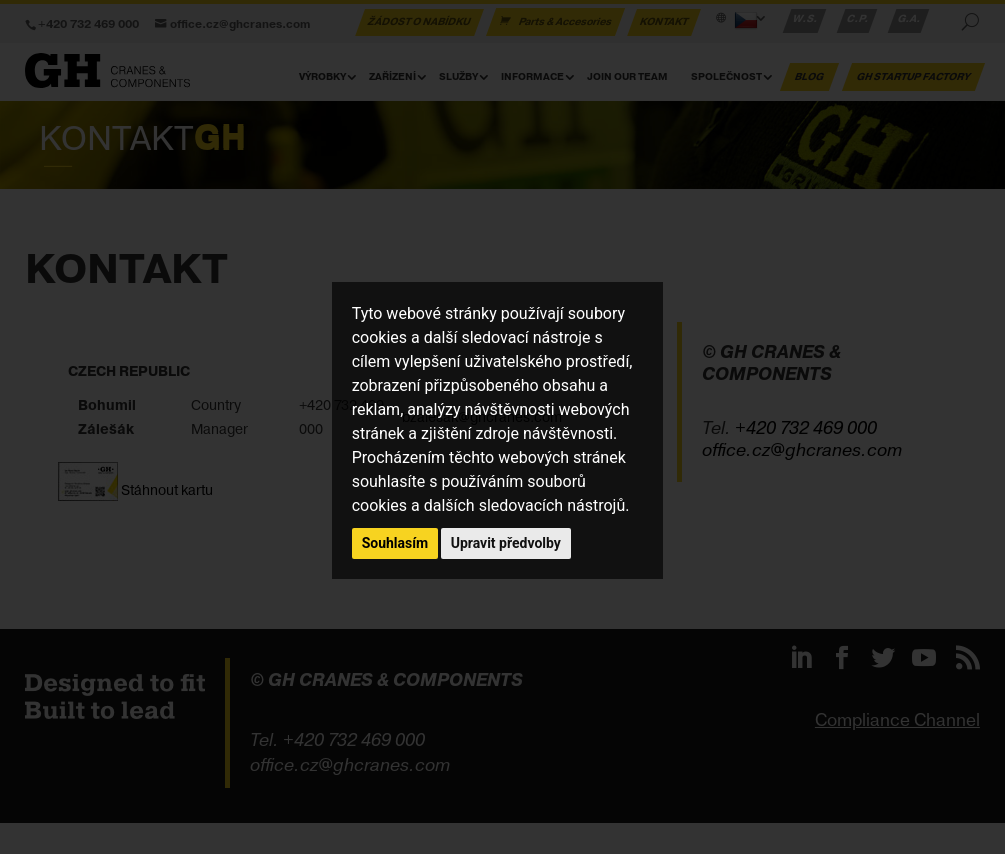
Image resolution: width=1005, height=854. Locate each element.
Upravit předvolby (506, 543)
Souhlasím (395, 543)
